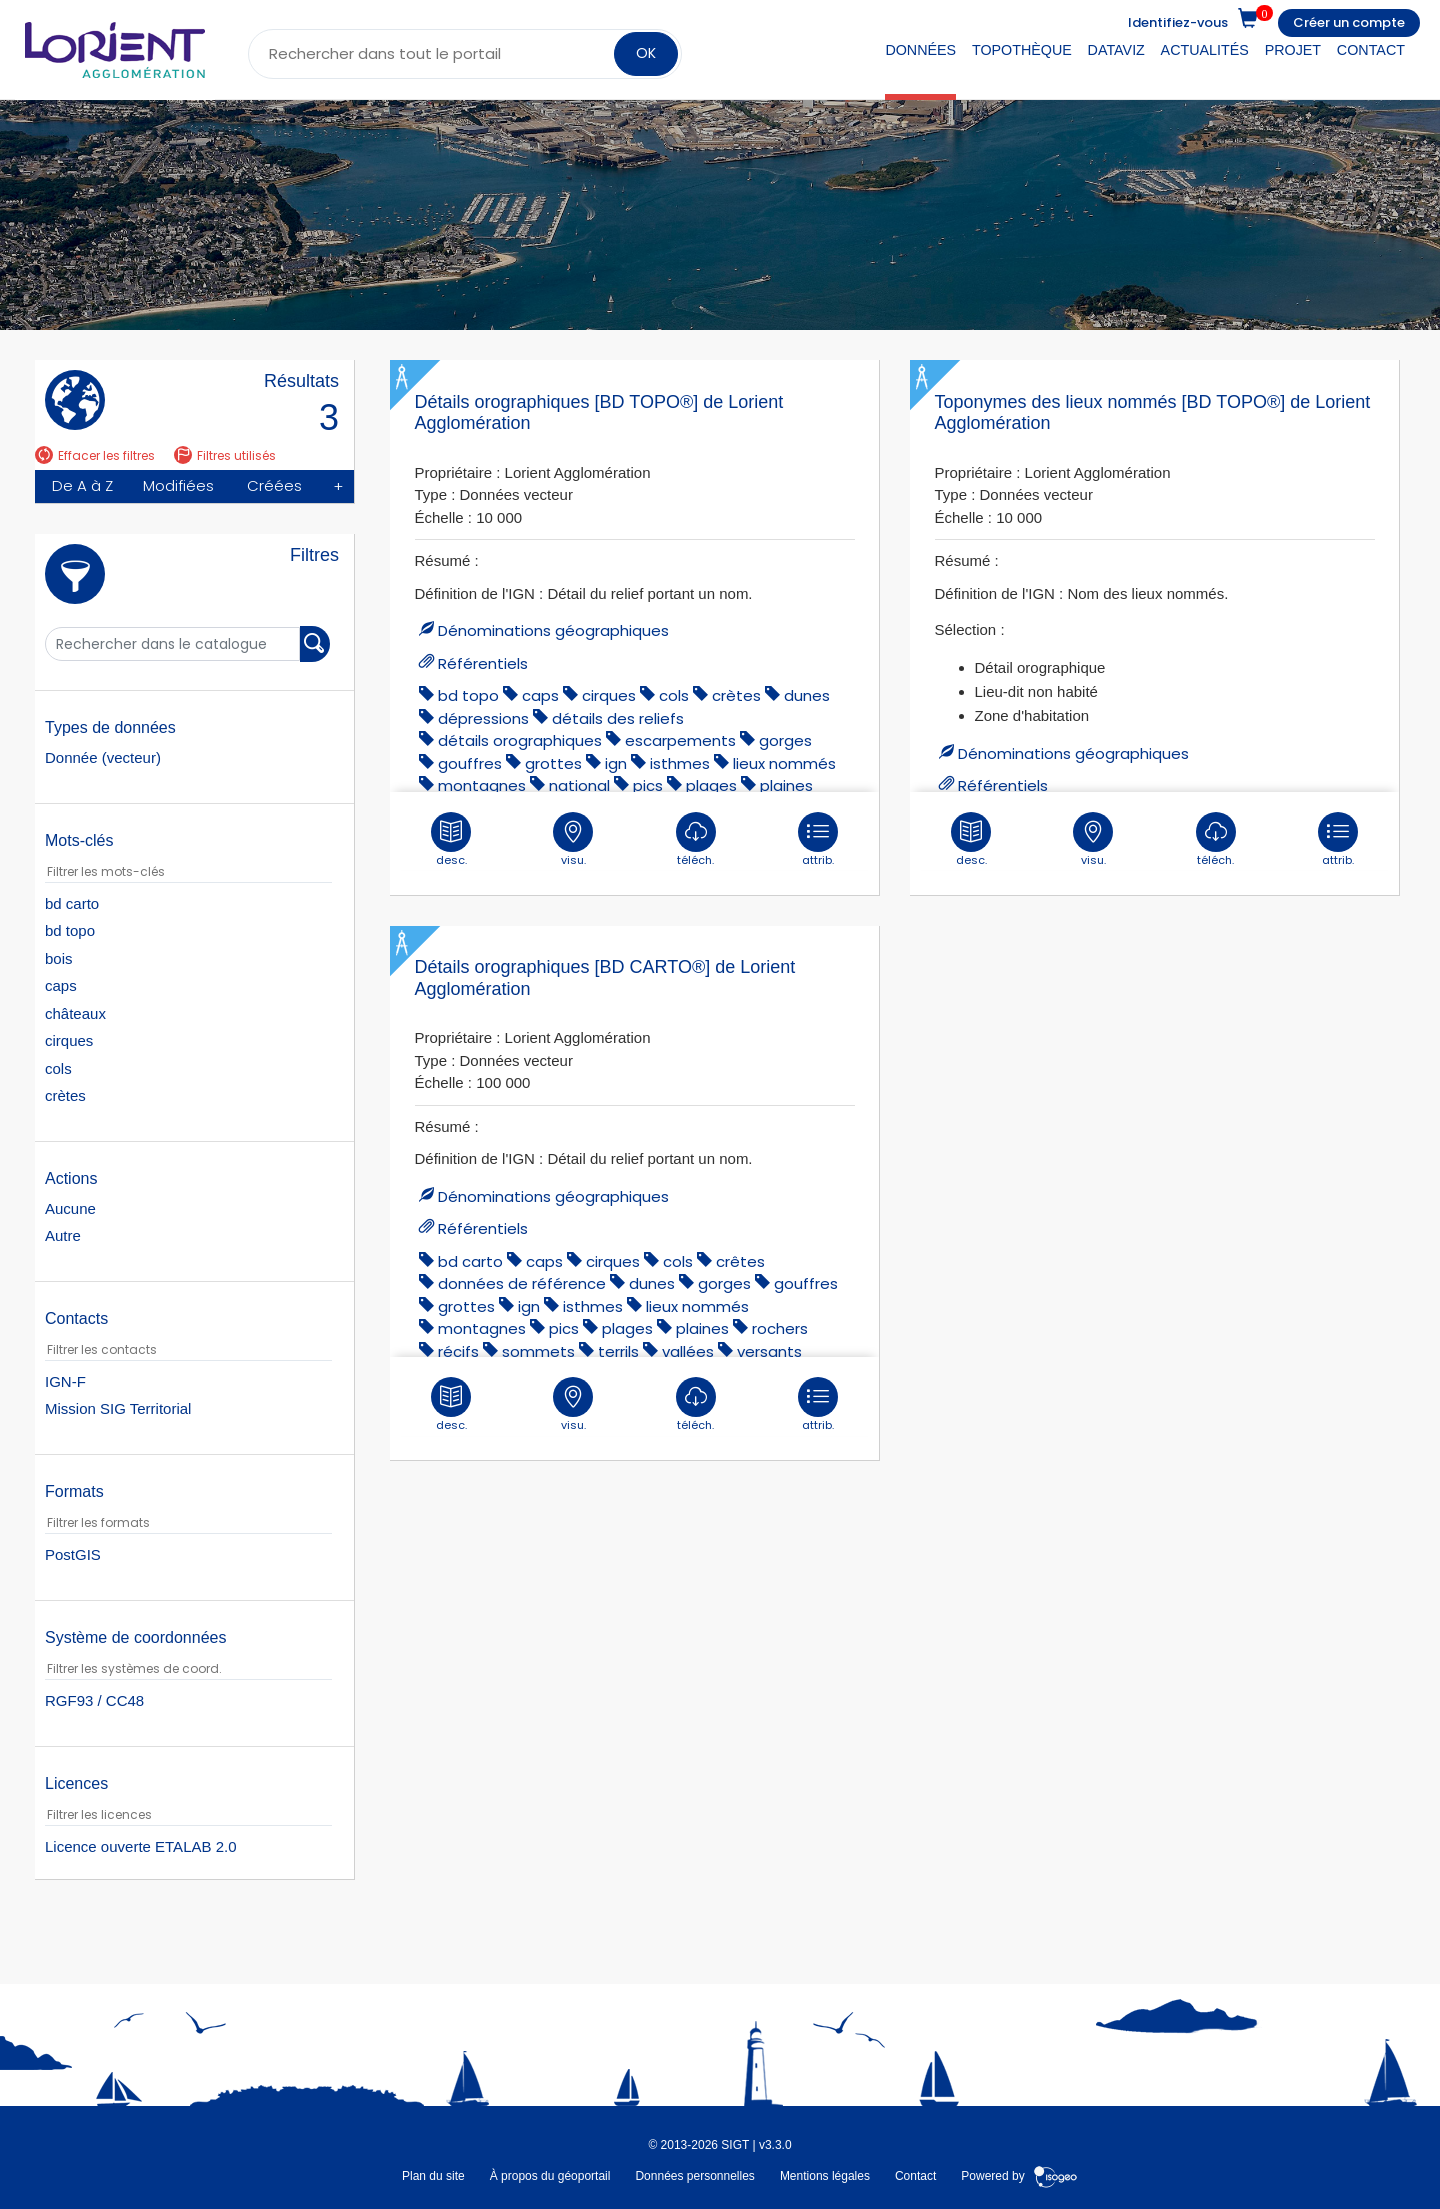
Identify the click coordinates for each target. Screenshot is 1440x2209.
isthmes (680, 763)
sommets (538, 1351)
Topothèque (1022, 50)
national (579, 785)
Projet (1293, 50)
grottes (553, 763)
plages (711, 785)
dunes (807, 695)
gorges (785, 740)
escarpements (680, 740)
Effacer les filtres (95, 455)
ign (616, 763)
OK (646, 53)
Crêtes (740, 1261)
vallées (688, 1351)
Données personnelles (694, 2175)
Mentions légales (825, 2175)
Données (920, 50)
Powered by (1019, 2175)
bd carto (470, 1261)
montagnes (482, 785)
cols (674, 695)
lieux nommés (784, 763)
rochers (780, 1328)
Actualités (1205, 50)
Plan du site (433, 2175)
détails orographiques (520, 740)
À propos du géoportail (550, 2175)
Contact (1371, 50)
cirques (609, 695)
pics (648, 785)
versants (769, 1351)
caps (540, 695)
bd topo (468, 695)
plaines (786, 785)
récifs (458, 1351)
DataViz (1116, 50)
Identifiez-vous (1178, 22)
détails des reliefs (618, 718)
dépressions (483, 718)
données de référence (522, 1283)
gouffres (470, 763)
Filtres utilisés (225, 455)
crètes (736, 695)
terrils (618, 1351)
